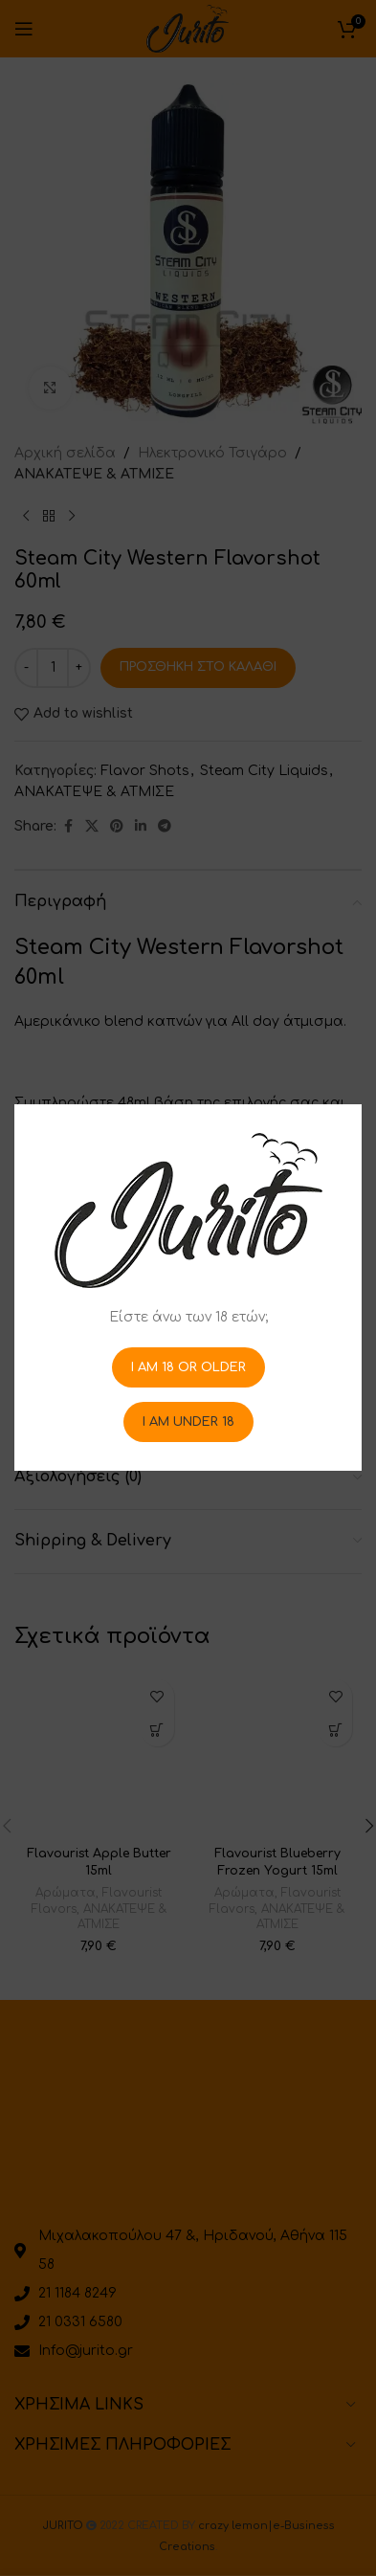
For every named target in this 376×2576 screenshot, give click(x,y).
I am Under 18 (188, 1422)
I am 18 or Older (188, 1367)
